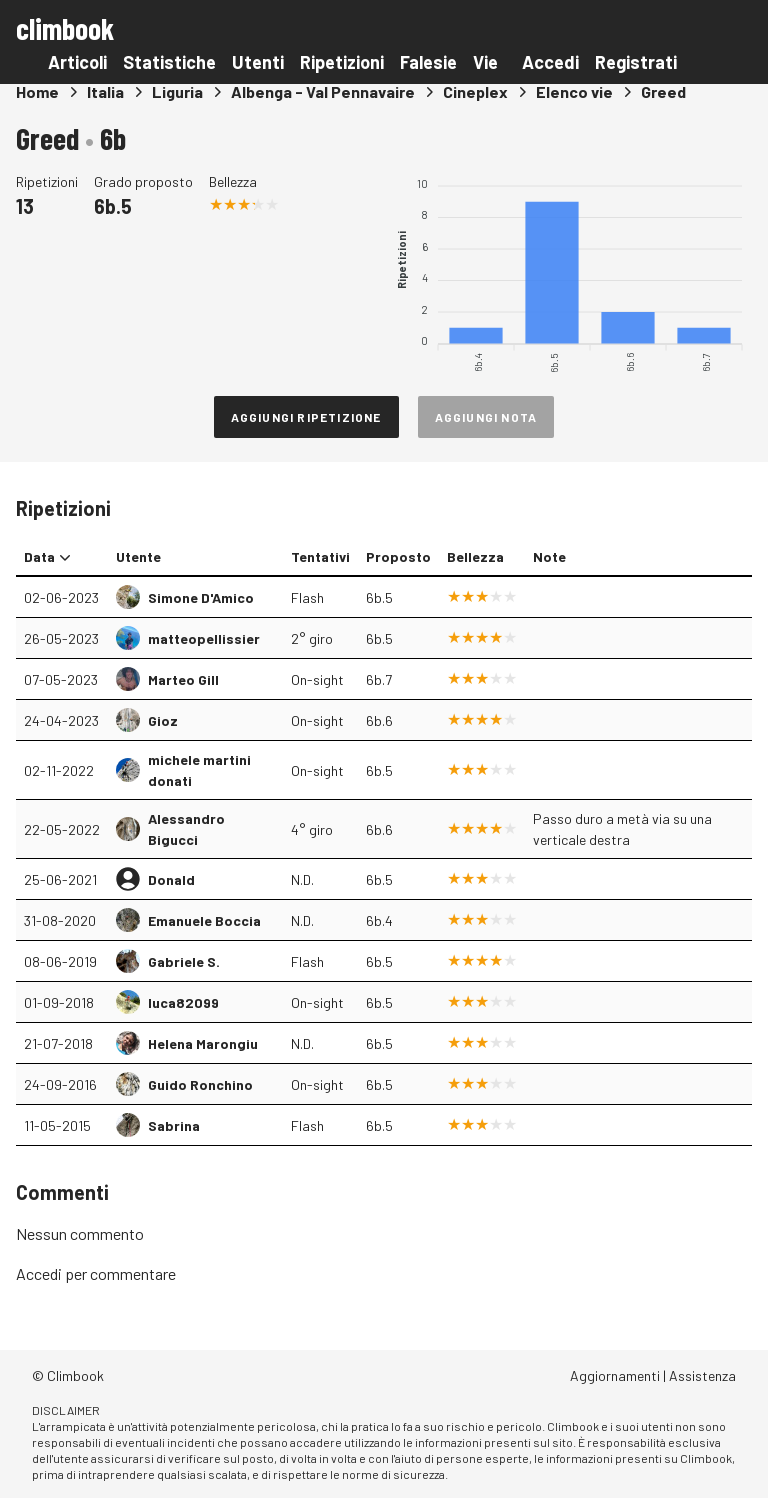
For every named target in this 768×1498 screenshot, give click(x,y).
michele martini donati (199, 770)
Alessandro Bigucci (186, 829)
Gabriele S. (184, 961)
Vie (485, 62)
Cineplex (475, 91)
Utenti (258, 62)
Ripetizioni (342, 62)
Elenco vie (574, 91)
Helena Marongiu (203, 1043)
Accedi (550, 62)
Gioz (163, 720)
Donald (171, 879)
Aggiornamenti (615, 1375)
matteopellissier (204, 638)
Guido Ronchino (200, 1084)
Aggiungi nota (486, 417)
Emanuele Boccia (204, 920)
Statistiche (169, 62)
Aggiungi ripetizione (306, 417)
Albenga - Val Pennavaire (323, 91)
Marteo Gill (183, 679)
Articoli (77, 62)
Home (37, 91)
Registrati (636, 62)
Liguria (177, 91)
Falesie (428, 62)
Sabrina (174, 1125)
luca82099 (183, 1002)
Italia (105, 91)
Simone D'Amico (201, 597)
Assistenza (702, 1375)
